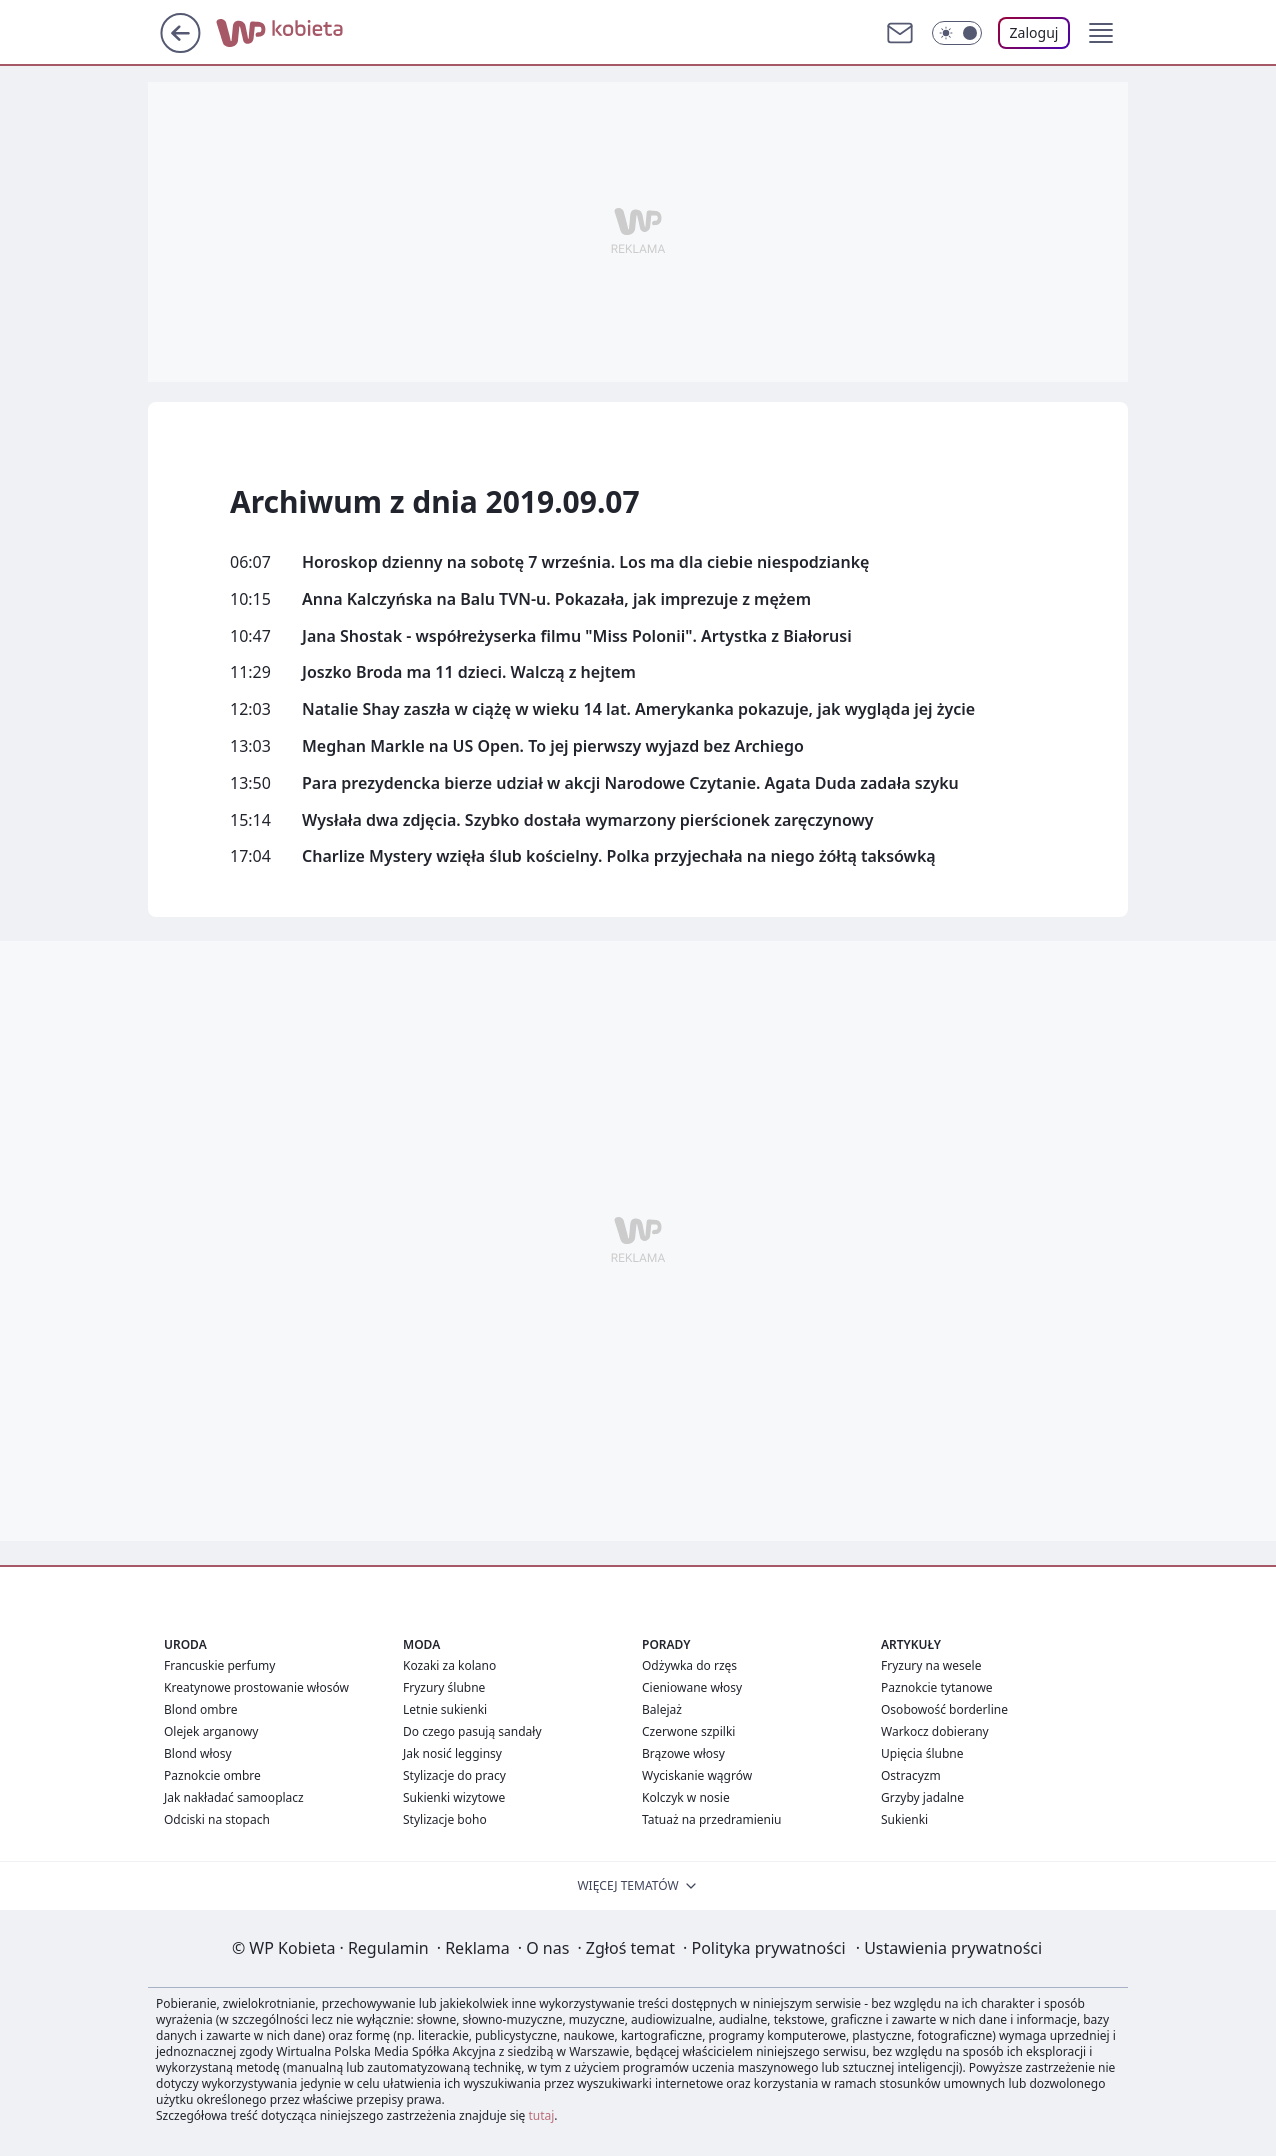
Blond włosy (198, 1753)
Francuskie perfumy (219, 1665)
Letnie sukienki (445, 1709)
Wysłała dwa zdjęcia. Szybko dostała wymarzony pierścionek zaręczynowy (588, 820)
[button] (1101, 33)
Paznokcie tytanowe (937, 1687)
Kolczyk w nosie (686, 1797)
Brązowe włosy (683, 1753)
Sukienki (904, 1819)
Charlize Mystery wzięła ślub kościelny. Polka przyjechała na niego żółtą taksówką (619, 856)
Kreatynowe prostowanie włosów (256, 1687)
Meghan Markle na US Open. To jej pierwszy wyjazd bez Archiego (553, 746)
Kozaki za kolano (449, 1665)
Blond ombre (200, 1709)
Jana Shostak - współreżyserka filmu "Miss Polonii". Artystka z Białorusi (577, 636)
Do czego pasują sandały (472, 1731)
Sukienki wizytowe (454, 1797)
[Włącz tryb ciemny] (957, 33)
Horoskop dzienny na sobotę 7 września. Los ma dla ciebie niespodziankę (585, 562)
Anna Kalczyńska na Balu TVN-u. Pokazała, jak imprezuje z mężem (556, 599)
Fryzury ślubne (444, 1687)
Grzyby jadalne (922, 1797)
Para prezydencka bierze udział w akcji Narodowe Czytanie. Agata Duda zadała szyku (630, 783)
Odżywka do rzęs (689, 1665)
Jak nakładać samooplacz (234, 1797)
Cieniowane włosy (692, 1687)
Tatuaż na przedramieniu (712, 1819)
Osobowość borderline (944, 1709)
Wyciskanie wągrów (697, 1775)
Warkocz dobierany (935, 1731)
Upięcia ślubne (922, 1753)
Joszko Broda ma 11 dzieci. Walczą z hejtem (469, 672)
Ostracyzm (911, 1775)
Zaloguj (1034, 32)
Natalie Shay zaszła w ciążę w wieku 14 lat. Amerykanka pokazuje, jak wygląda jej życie (638, 709)
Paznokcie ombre (212, 1775)
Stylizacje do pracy (454, 1775)
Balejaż (662, 1709)
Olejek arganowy (211, 1731)
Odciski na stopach (217, 1819)
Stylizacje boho (445, 1819)
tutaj (541, 2115)
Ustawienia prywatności (949, 1948)
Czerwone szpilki (688, 1731)
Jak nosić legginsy (452, 1753)
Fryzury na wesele (931, 1665)
